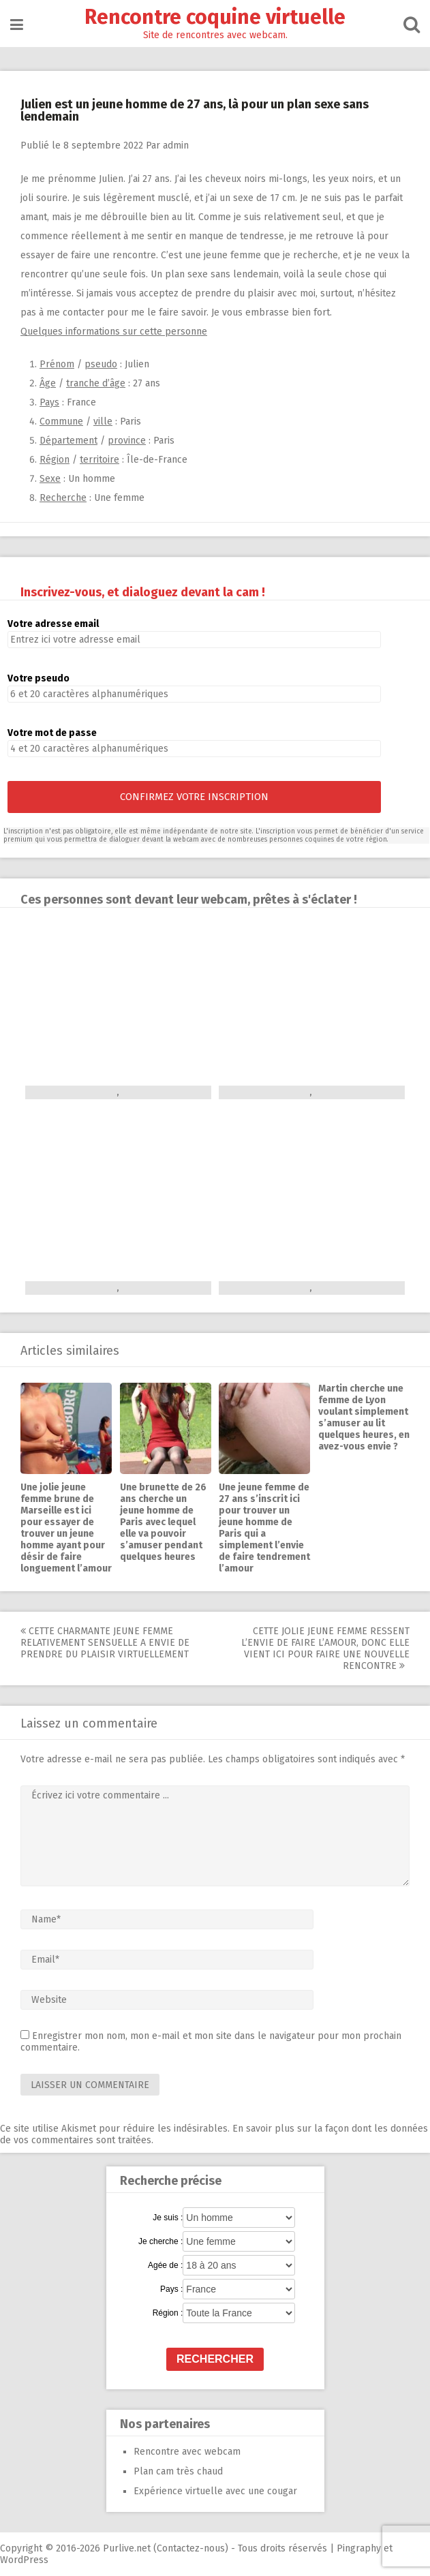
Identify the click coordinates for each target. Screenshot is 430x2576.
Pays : (171, 2289)
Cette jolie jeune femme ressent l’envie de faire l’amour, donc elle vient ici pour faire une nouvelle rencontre (325, 1648)
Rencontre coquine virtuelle (215, 17)
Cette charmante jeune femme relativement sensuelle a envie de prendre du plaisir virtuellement (104, 1642)
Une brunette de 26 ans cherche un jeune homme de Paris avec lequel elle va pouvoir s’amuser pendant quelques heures (163, 1522)
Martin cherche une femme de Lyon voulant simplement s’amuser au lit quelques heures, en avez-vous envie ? (364, 1417)
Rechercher (215, 2359)
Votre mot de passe (52, 733)
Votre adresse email (53, 624)
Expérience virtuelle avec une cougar (215, 2491)
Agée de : (165, 2265)
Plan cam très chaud (178, 2471)
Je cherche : (160, 2241)
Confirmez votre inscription (194, 797)
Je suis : (168, 2217)
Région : (168, 2313)
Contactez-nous (191, 2548)
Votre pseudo (38, 678)
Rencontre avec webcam (187, 2451)
